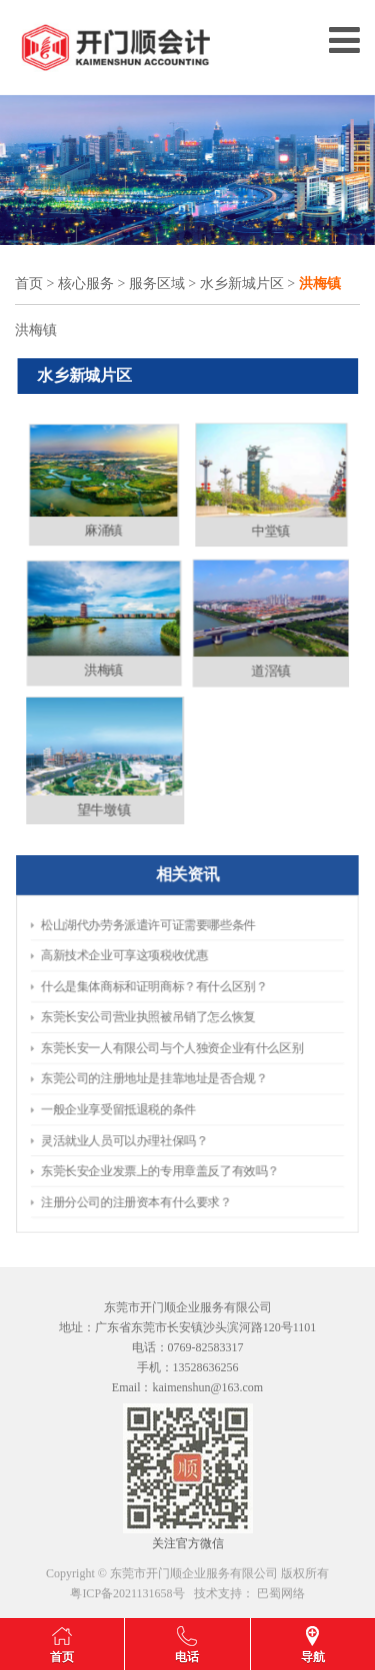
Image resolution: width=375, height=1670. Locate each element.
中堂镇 (279, 523)
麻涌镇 (96, 523)
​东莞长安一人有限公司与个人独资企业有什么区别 (180, 1045)
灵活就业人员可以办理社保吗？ (155, 1094)
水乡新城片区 (242, 284)
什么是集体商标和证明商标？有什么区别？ (170, 1013)
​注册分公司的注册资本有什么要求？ (161, 1126)
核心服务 (86, 284)
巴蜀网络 (281, 1599)
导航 (313, 1657)
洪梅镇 (96, 673)
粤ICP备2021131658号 (127, 1599)
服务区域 (157, 284)
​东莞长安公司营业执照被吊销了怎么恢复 (167, 1029)
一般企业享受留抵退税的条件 (151, 1077)
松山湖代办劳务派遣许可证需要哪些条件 (167, 981)
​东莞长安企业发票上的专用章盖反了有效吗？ (173, 1110)
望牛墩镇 (96, 823)
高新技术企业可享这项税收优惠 (155, 997)
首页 (29, 284)
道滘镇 (278, 673)
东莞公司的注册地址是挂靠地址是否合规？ (170, 1061)
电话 (187, 1657)
